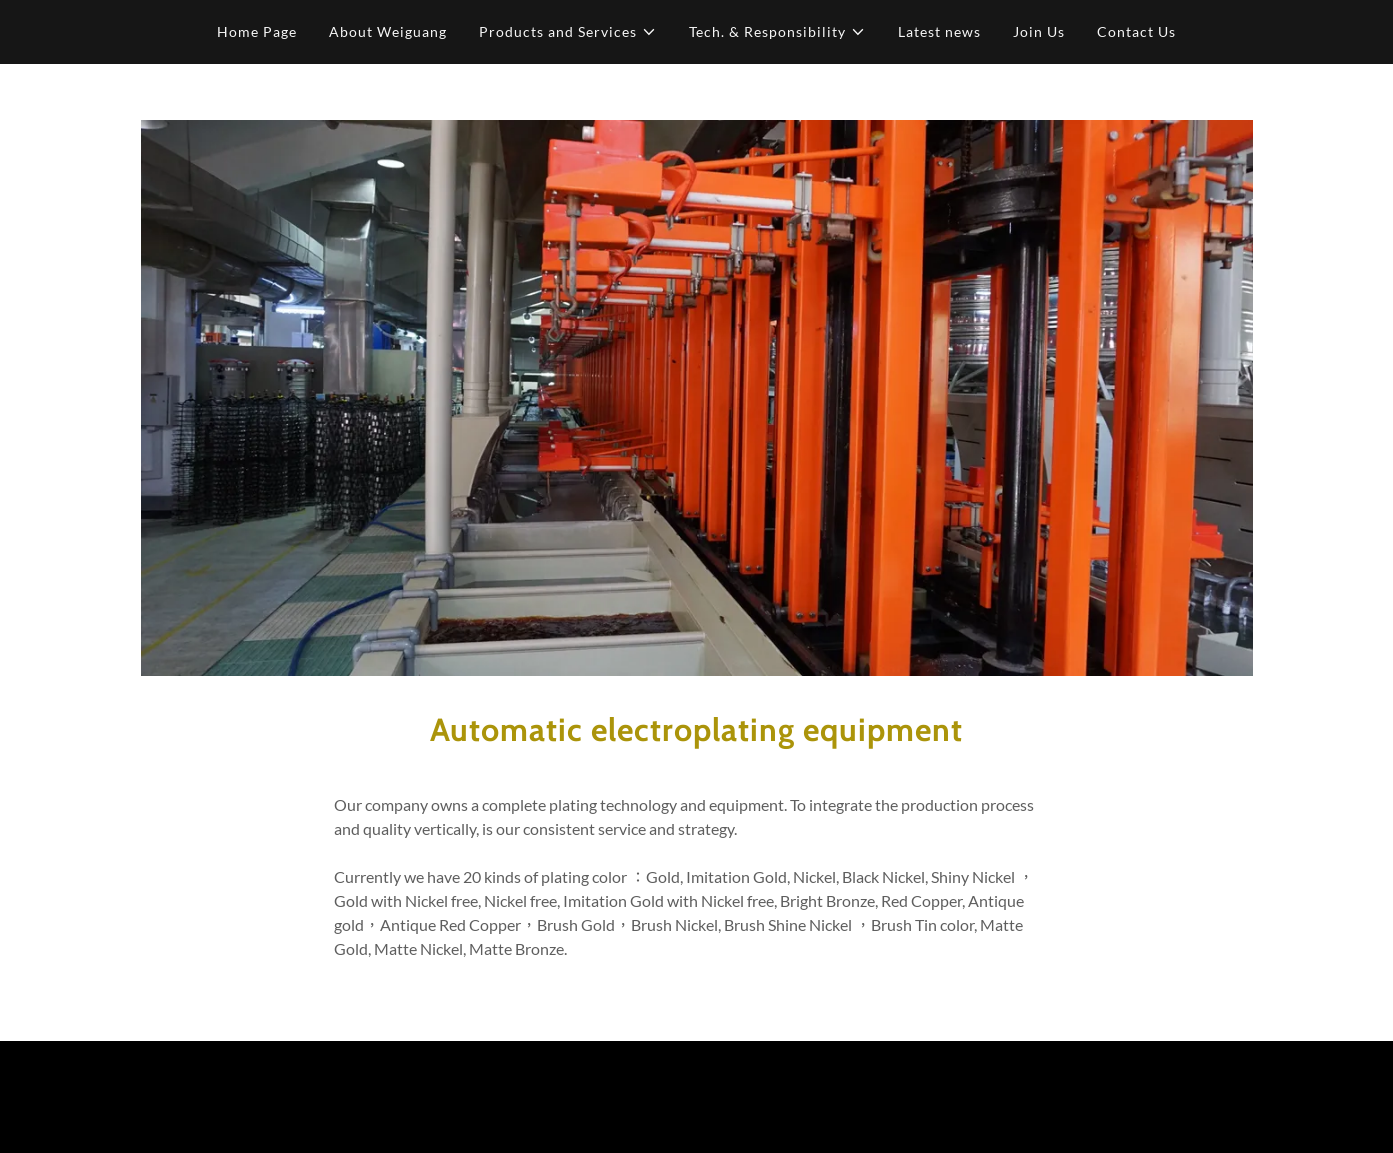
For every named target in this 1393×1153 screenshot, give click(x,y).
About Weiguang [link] (388, 31)
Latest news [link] (939, 31)
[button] (568, 32)
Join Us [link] (1039, 31)
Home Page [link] (257, 31)
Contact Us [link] (1136, 31)
